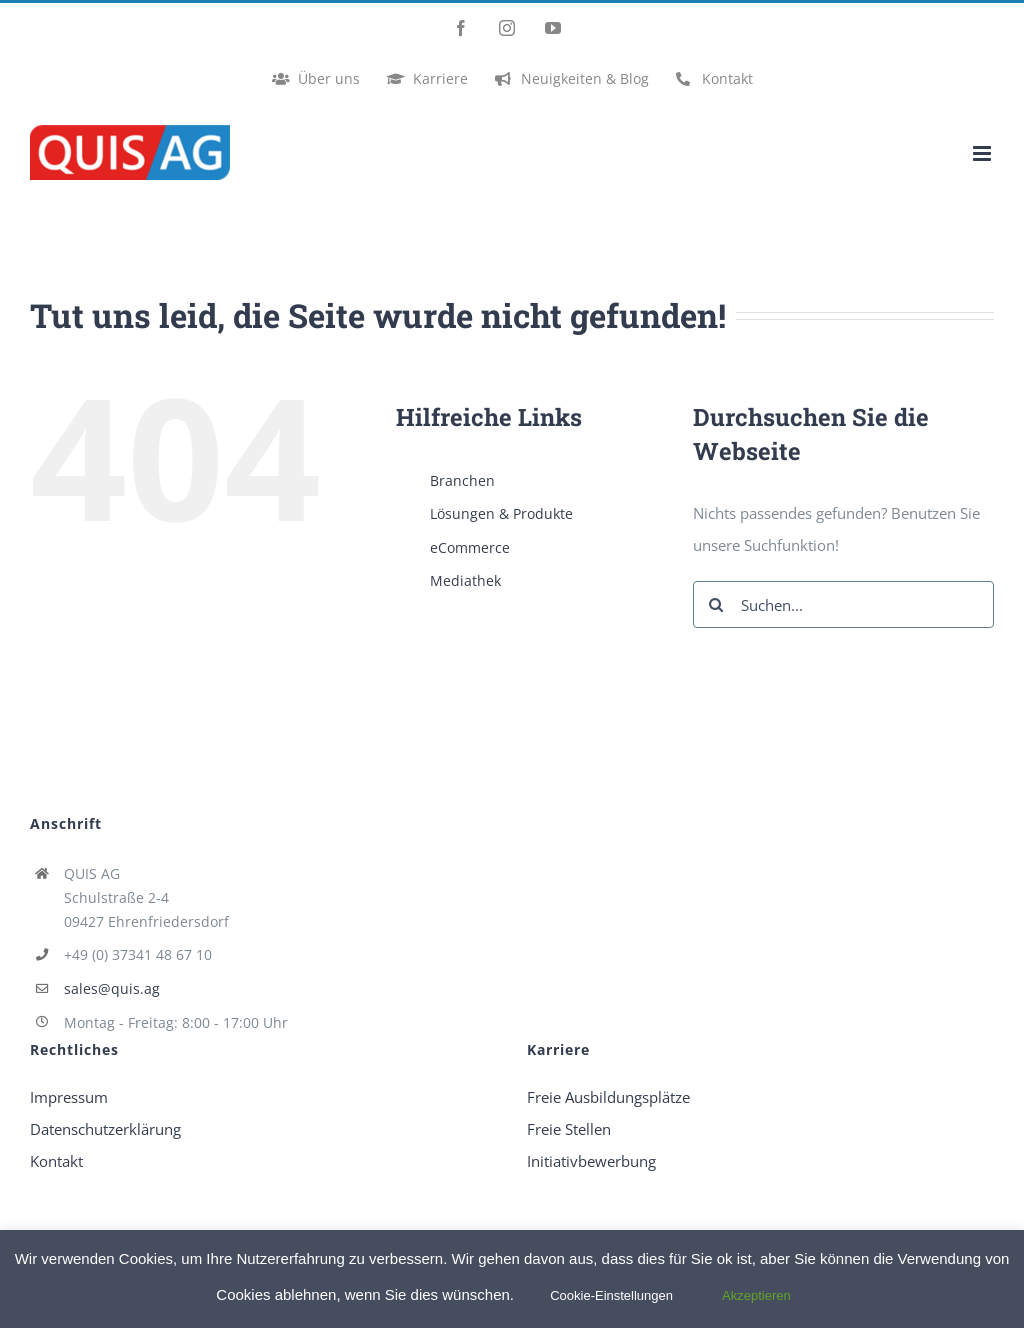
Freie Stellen (569, 1129)
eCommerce (470, 547)
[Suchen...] (843, 604)
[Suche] (716, 604)
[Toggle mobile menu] (983, 153)
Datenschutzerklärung (105, 1129)
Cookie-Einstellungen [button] (611, 1295)
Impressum (69, 1097)
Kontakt (56, 1161)
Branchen (462, 480)
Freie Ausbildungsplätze (608, 1097)
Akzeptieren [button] (756, 1295)
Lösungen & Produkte (501, 513)
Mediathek (465, 580)
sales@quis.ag (112, 988)
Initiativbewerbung (591, 1161)
